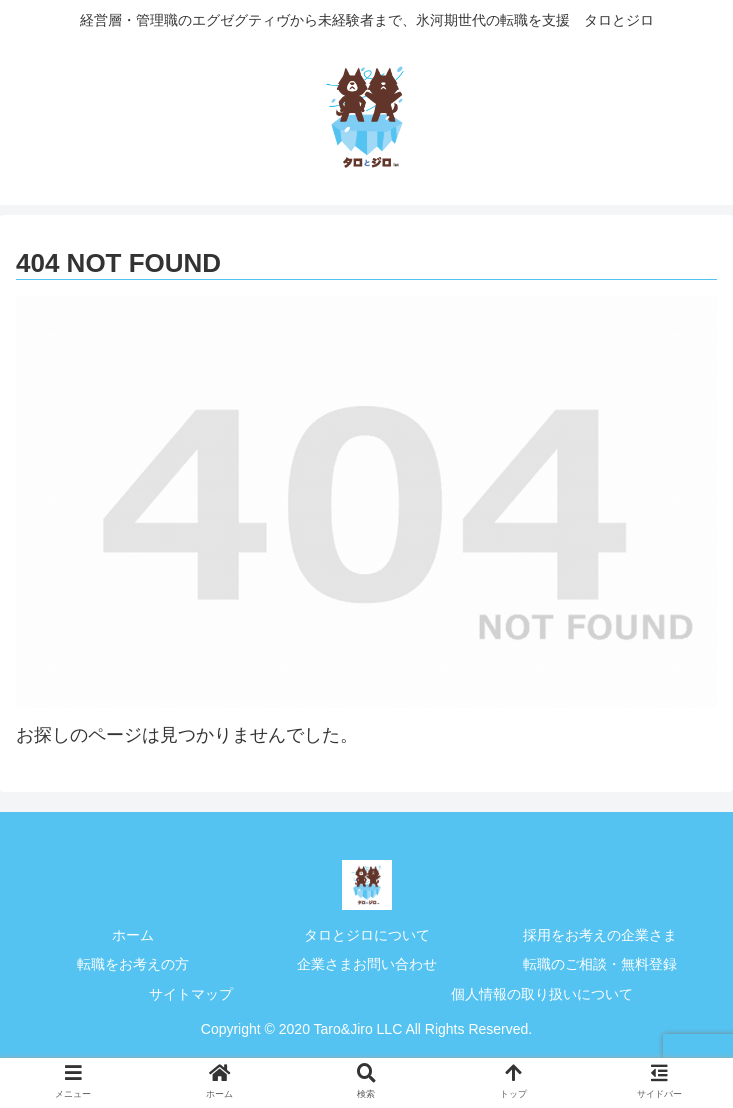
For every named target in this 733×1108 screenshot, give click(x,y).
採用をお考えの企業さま (600, 935)
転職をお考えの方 (133, 964)
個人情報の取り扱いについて (542, 994)
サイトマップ (191, 994)
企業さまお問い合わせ (367, 964)
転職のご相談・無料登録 (600, 964)
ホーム (133, 935)
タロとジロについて (367, 935)
